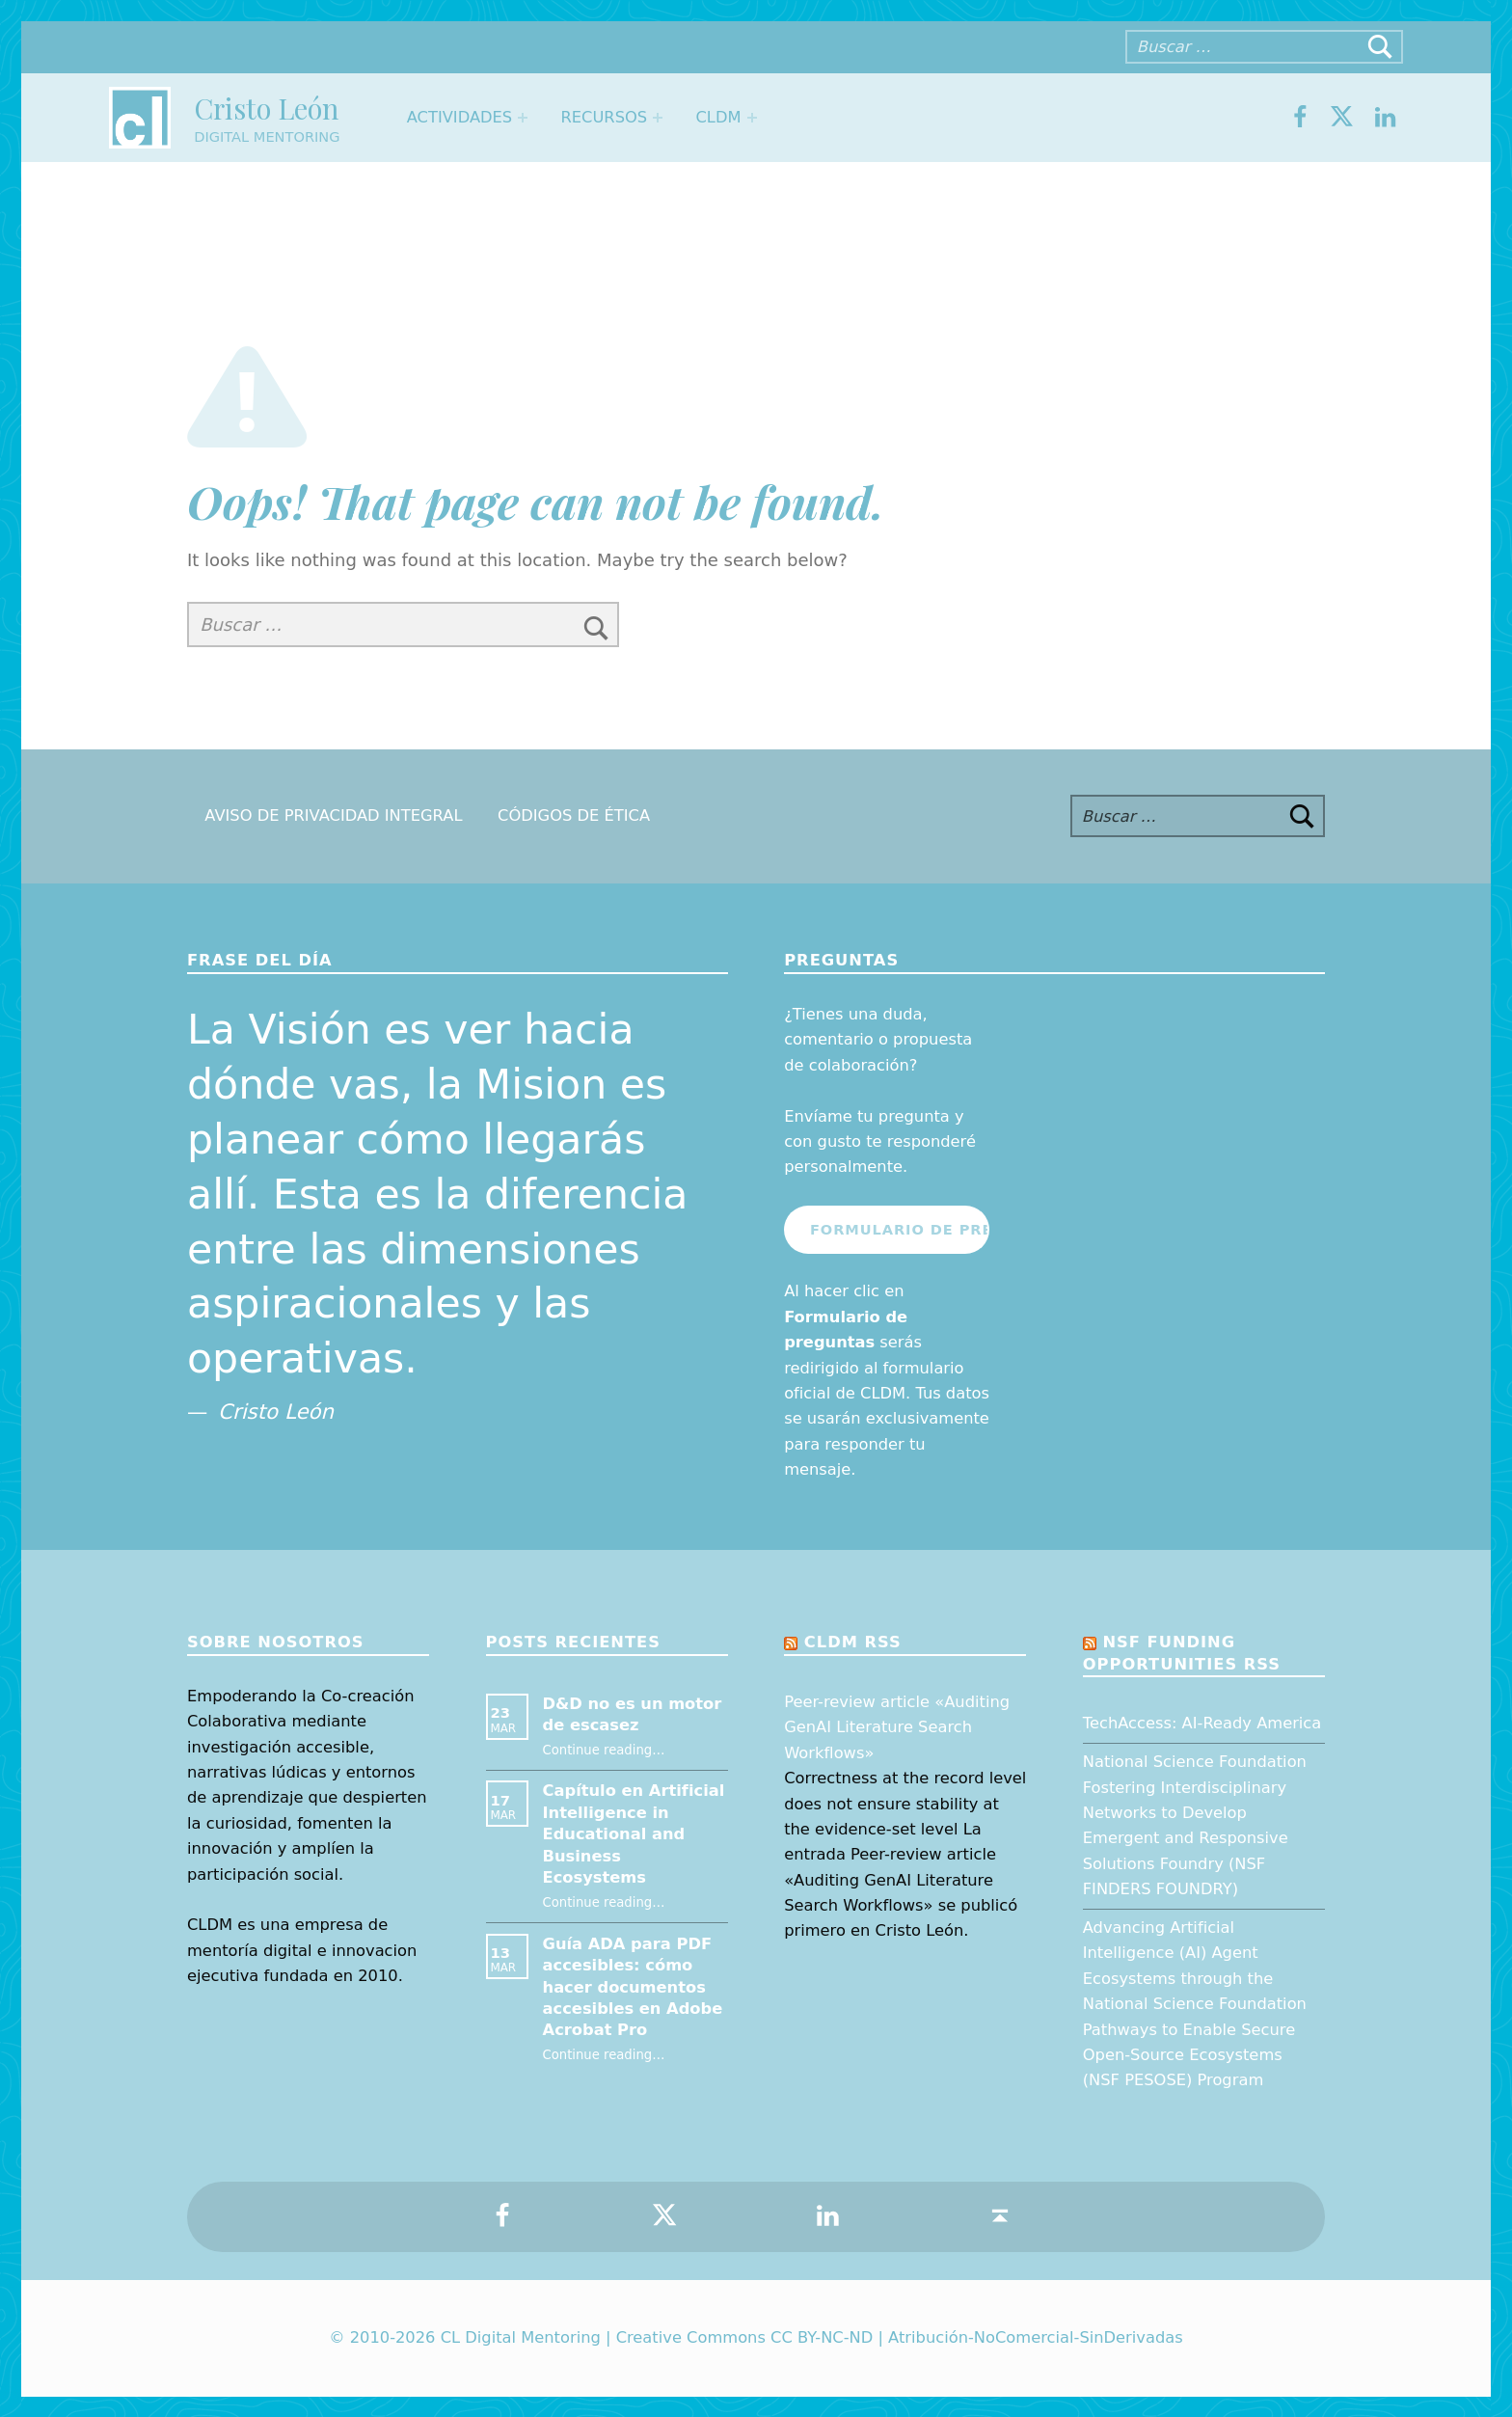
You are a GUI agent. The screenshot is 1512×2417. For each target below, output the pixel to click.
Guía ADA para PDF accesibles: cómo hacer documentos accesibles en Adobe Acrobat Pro (633, 1987)
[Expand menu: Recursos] (657, 117)
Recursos (603, 117)
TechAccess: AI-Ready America (1202, 1723)
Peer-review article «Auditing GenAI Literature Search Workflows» (897, 1727)
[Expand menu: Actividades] (522, 117)
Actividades (459, 117)
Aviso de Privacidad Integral (333, 816)
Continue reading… (604, 1750)
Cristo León (266, 107)
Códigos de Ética (574, 816)
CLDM (718, 117)
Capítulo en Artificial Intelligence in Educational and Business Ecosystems (634, 1834)
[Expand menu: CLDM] (752, 117)
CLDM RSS (853, 1642)
